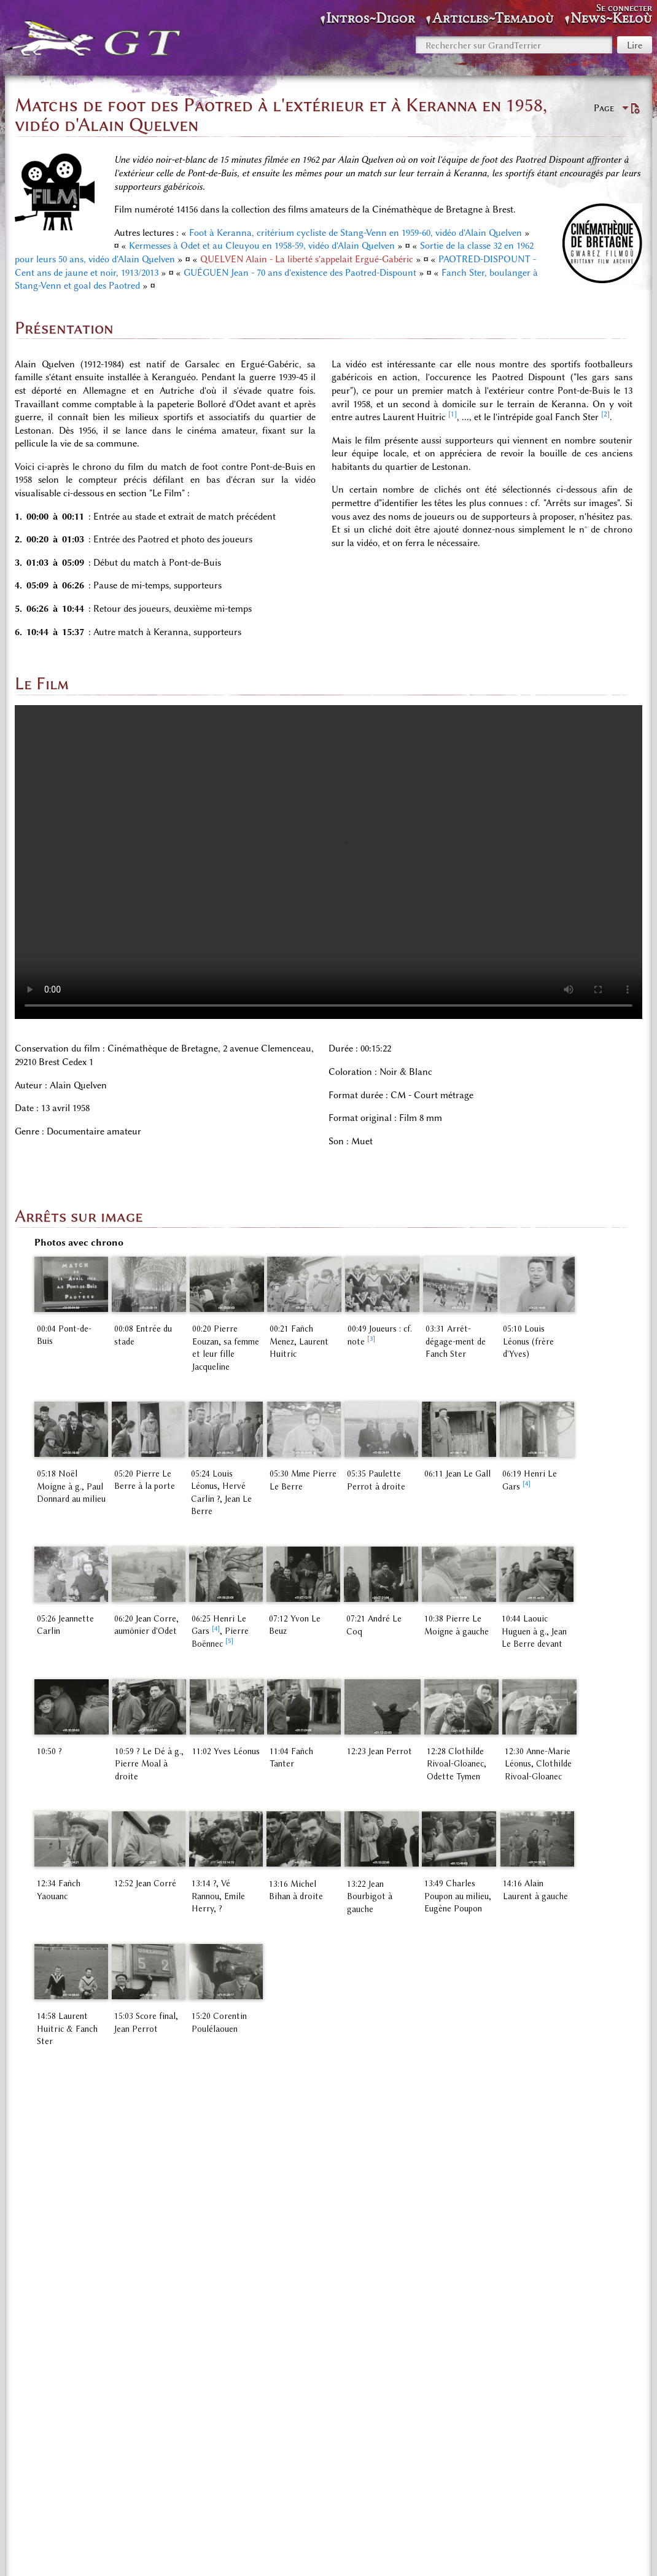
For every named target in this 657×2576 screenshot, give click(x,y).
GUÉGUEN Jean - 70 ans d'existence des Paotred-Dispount (300, 272)
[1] (452, 414)
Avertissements (446, 2552)
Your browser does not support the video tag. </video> (328, 862)
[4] (558, 1484)
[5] (213, 1635)
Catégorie (50, 2490)
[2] (605, 414)
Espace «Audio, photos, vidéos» (146, 2490)
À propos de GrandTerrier (353, 2552)
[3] (405, 1345)
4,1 (67, 2227)
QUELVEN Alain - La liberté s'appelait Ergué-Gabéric (306, 259)
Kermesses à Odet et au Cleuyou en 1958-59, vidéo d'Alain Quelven (262, 245)
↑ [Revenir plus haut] (36, 2139)
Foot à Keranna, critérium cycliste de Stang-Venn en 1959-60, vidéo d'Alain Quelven (355, 232)
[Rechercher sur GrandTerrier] (514, 44)
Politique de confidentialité (235, 2552)
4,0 (45, 2227)
